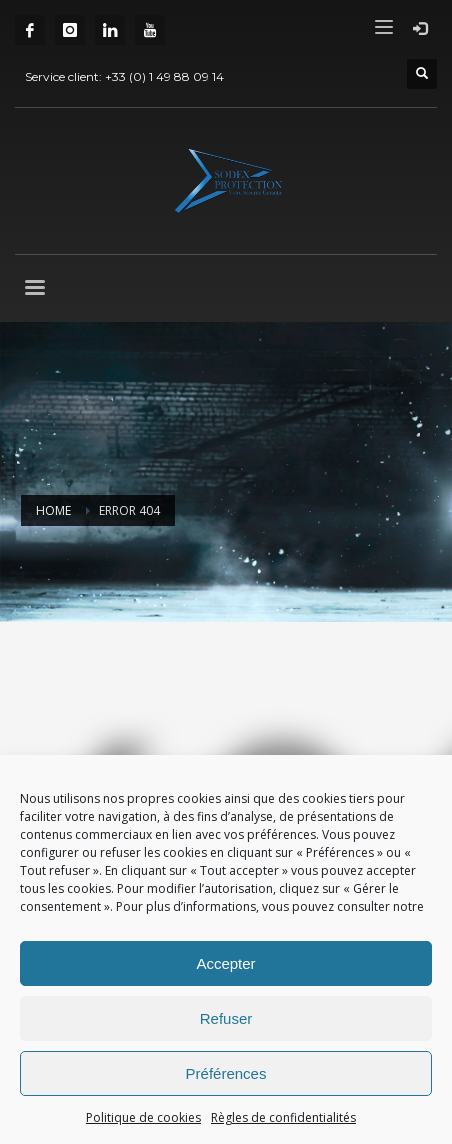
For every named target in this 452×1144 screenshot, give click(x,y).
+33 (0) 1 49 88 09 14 (164, 76)
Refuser (226, 1018)
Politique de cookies (143, 1117)
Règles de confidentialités (283, 1117)
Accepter (225, 963)
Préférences (226, 1073)
